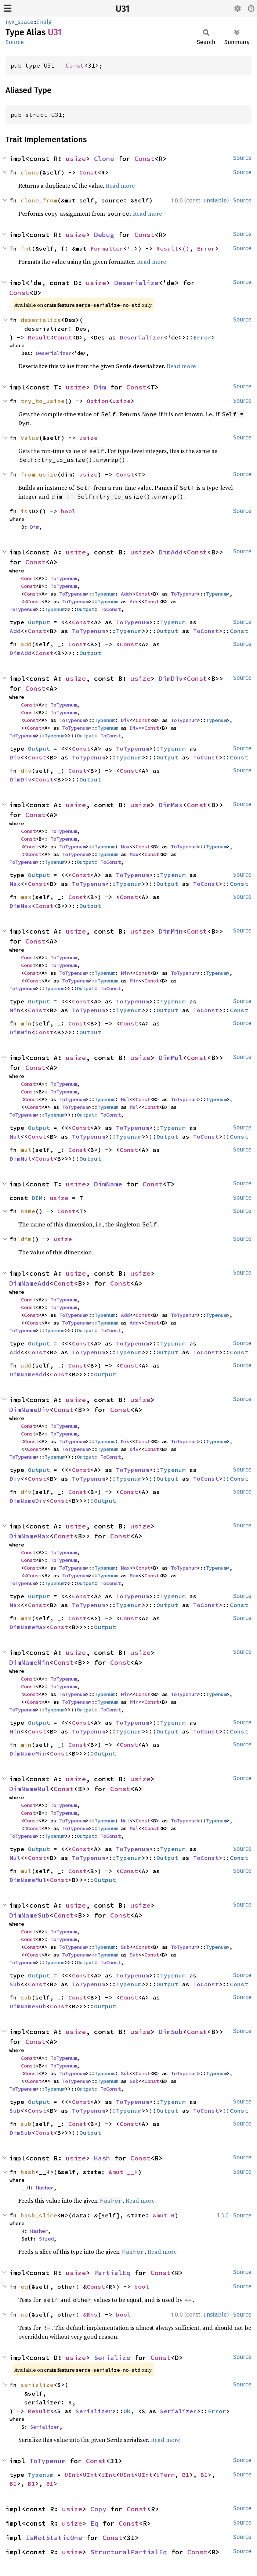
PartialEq (112, 2272)
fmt (26, 248)
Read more (120, 186)
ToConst (110, 609)
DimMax (171, 805)
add (26, 644)
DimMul (171, 1057)
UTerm (165, 2474)
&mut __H (123, 2172)
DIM (37, 1197)
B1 (185, 2474)
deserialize (41, 319)
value (30, 437)
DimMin (171, 931)
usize (76, 158)
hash (28, 2172)
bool (68, 511)
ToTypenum (63, 578)
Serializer (94, 2411)
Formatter (106, 248)
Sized (46, 2238)
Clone (104, 158)
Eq (94, 2523)
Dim (100, 387)
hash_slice (39, 2215)
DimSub (171, 2031)
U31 (123, 9)
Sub (125, 1947)
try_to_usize (43, 401)
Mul (125, 1099)
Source (15, 42)
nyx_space (19, 21)
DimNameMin (29, 1662)
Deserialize (136, 283)
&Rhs (90, 2314)
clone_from (39, 200)
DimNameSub (29, 1915)
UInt (72, 2474)
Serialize (112, 2357)
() (185, 248)
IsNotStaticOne (54, 2537)
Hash (102, 2158)
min (26, 1023)
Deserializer (142, 337)
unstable (215, 200)
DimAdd (171, 552)
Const (75, 65)
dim (26, 1239)
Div (125, 720)
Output (85, 609)
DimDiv (171, 678)
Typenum (104, 593)
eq (24, 2286)
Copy (98, 2509)
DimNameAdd (29, 1283)
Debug (104, 234)
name (28, 1211)
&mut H (164, 2215)
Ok (127, 2411)
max (26, 897)
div (26, 770)
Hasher (45, 2187)
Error (206, 248)
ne (24, 2314)
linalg (43, 21)
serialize (37, 2384)
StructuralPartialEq (128, 2552)
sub (26, 1997)
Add (125, 593)
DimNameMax (29, 1536)
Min (125, 973)
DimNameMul (29, 1789)
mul (26, 1149)
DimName (108, 1184)
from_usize (39, 474)
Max (125, 846)
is (24, 511)
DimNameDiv (29, 1409)
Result (167, 248)
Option (98, 401)
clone (30, 172)
